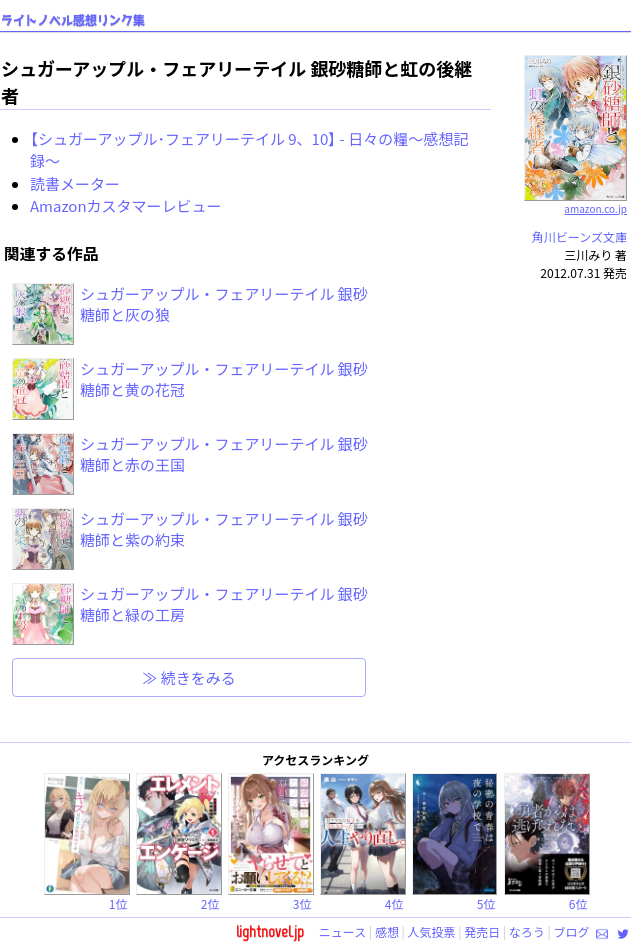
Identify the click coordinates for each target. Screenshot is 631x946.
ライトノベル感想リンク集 (73, 20)
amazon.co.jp (575, 201)
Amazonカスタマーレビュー (126, 205)
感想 (387, 931)
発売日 (482, 931)
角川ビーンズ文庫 (579, 236)
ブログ (571, 931)
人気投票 (432, 931)
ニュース (342, 931)
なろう (527, 931)
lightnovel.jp (270, 931)
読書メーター (75, 183)
